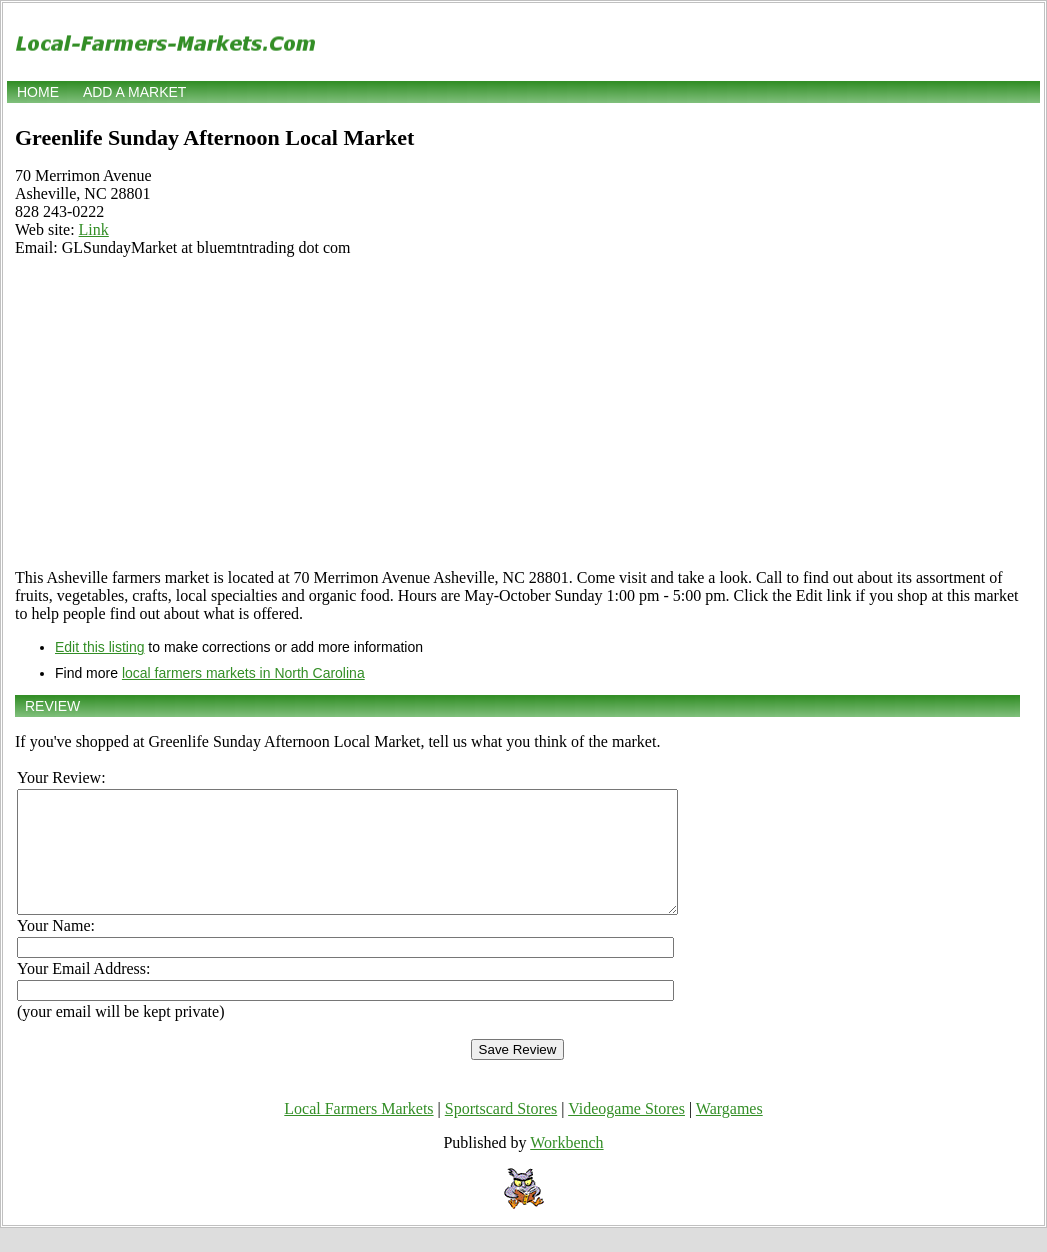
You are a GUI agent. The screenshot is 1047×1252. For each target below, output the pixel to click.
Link (94, 229)
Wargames (729, 1132)
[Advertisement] (517, 413)
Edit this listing (99, 647)
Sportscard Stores (501, 1132)
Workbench (566, 1166)
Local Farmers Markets (358, 1132)
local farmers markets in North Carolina (243, 673)
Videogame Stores (626, 1132)
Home (38, 92)
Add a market (134, 92)
